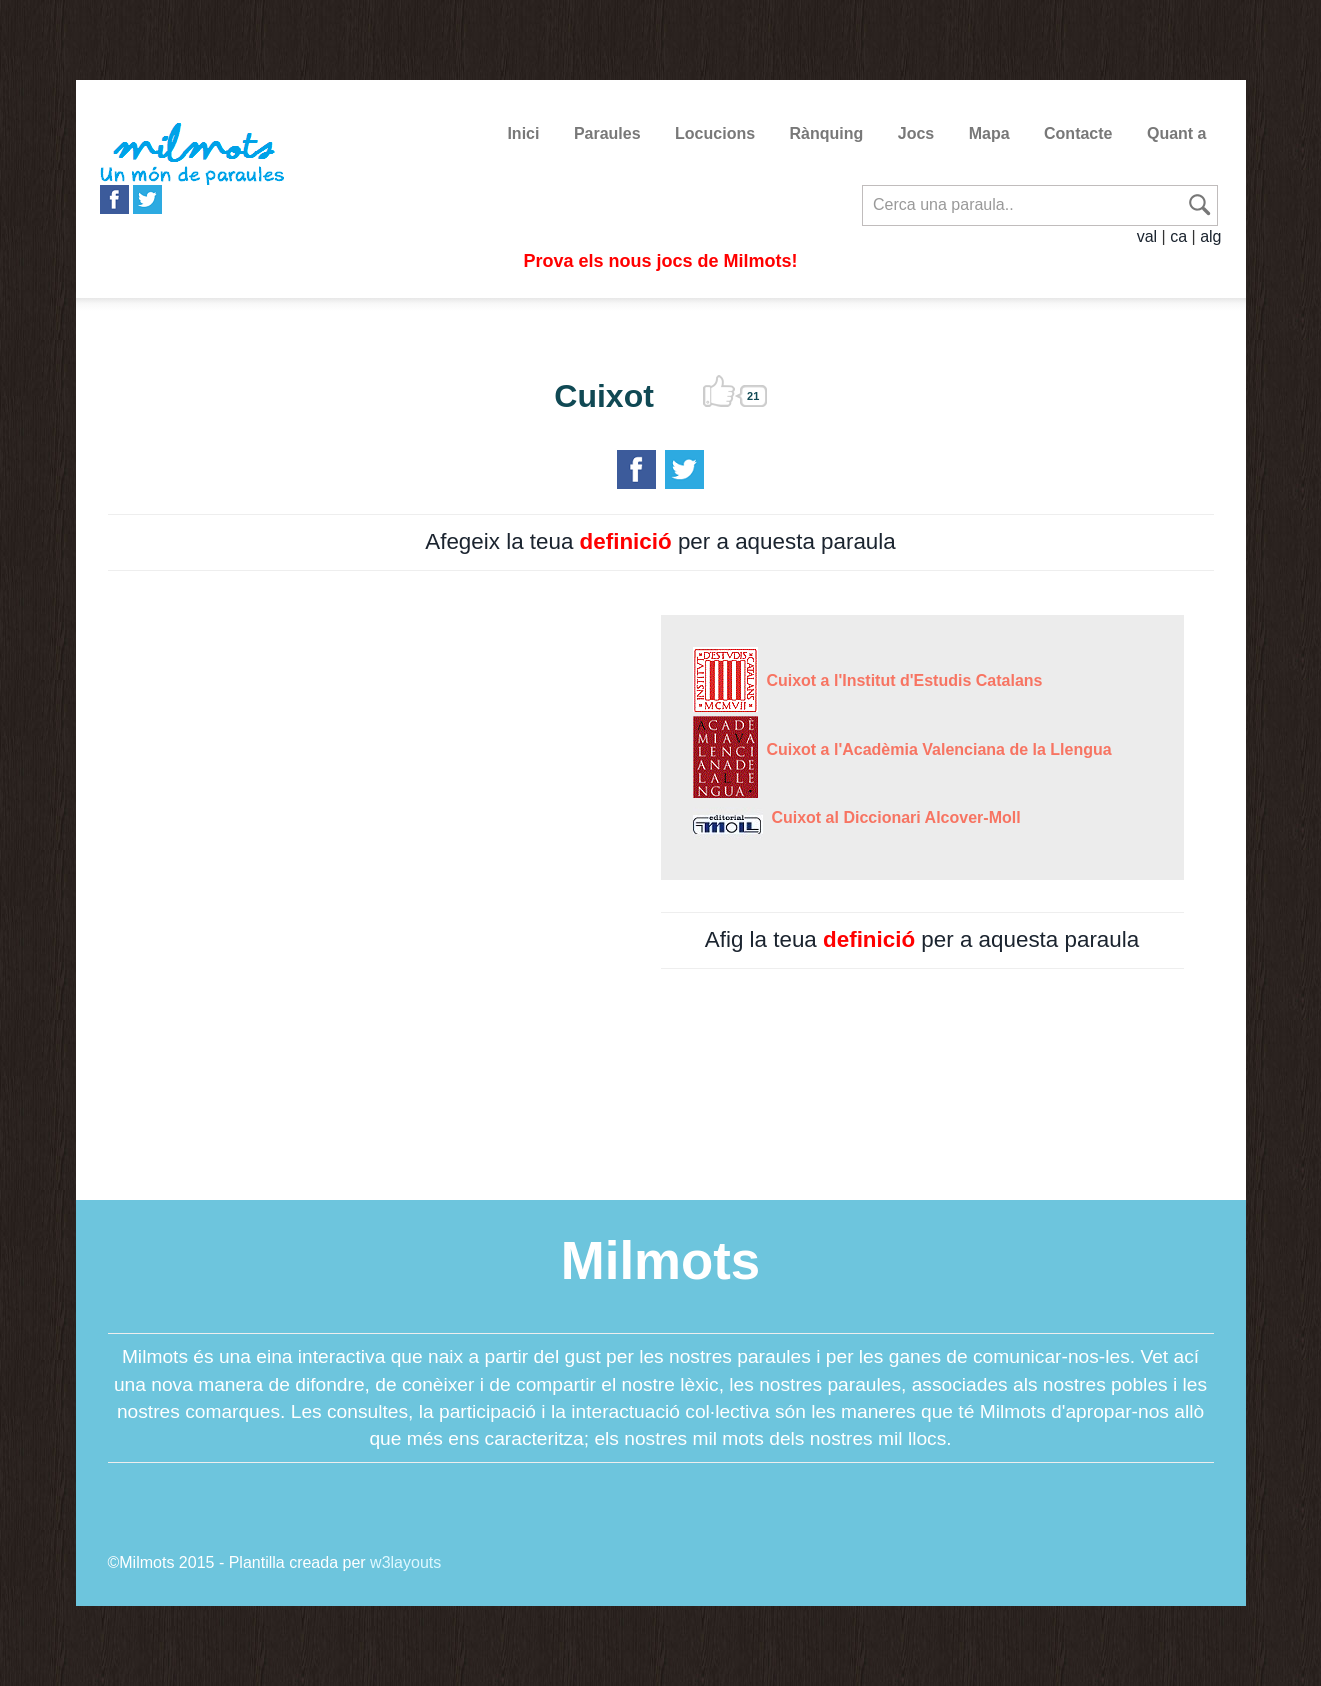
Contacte (1078, 133)
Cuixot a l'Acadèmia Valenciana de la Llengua (935, 749)
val (1147, 236)
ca (1178, 236)
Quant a (1177, 133)
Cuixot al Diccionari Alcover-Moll (892, 817)
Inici (523, 133)
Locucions (715, 133)
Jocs (916, 133)
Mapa (989, 133)
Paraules (607, 133)
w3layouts (405, 1562)
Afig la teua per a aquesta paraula (922, 939)
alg (1210, 236)
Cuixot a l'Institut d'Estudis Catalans (900, 680)
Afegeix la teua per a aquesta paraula (660, 541)
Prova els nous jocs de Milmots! (660, 261)
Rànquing (827, 133)
